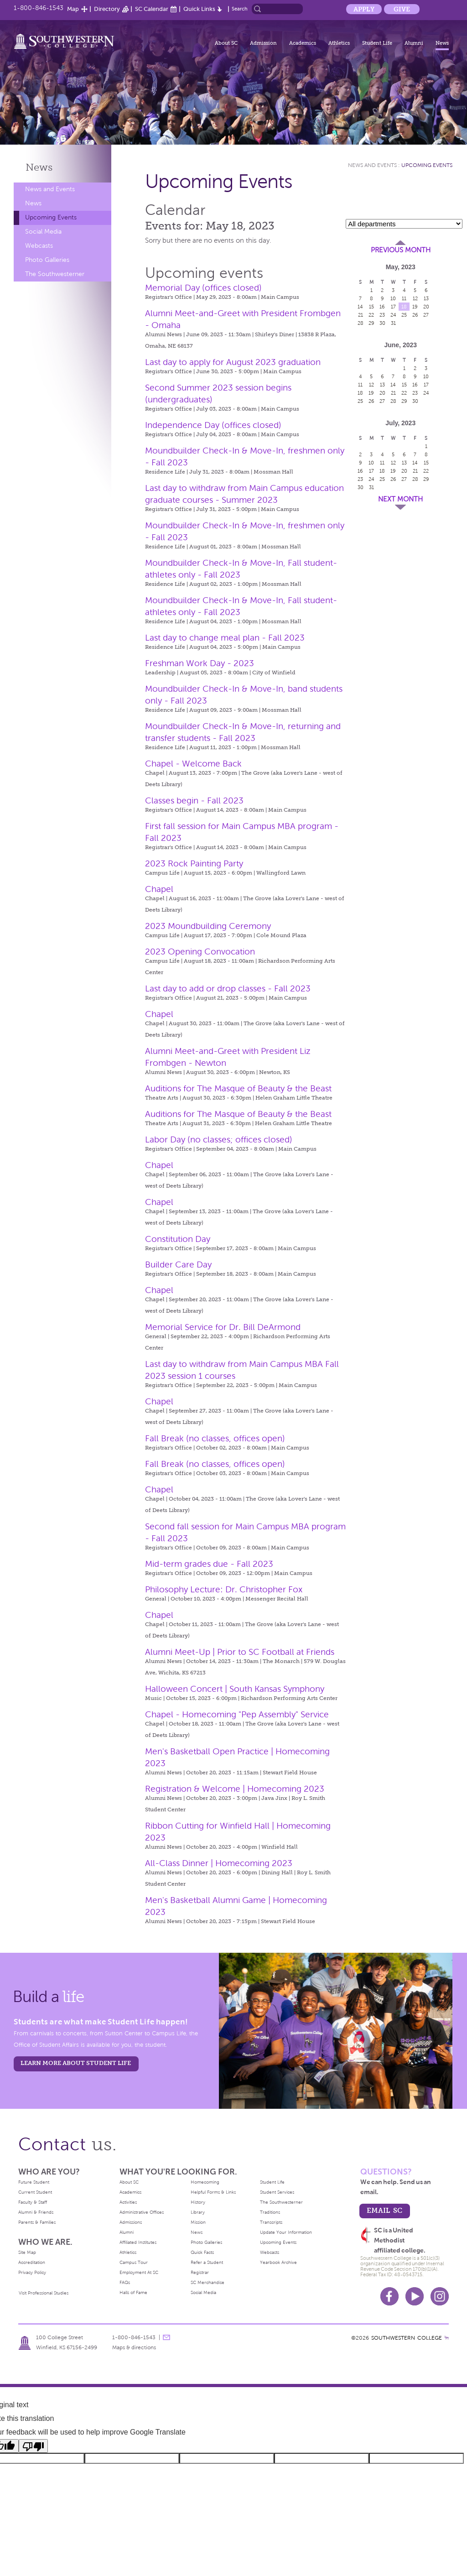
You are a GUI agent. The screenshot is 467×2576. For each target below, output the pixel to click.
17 (393, 306)
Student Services (277, 2192)
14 (360, 306)
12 (415, 298)
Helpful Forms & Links (213, 2192)
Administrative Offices (141, 2212)
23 (382, 315)
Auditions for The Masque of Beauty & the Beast (238, 1088)
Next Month (400, 499)
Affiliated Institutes (137, 2242)
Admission (263, 43)
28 (360, 323)
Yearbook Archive (278, 2262)
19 (415, 306)
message (166, 2337)
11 (404, 298)
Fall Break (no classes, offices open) (215, 1438)
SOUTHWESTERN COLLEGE (406, 2338)
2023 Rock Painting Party (194, 863)
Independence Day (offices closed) (213, 425)
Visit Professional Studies (43, 2292)
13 (426, 298)
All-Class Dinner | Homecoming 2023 (218, 1863)
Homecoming (205, 2182)
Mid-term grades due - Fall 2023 (209, 1564)
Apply (363, 9)
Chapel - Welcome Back (193, 763)
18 (404, 306)
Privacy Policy (32, 2272)
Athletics (339, 43)
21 (360, 315)
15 (371, 306)
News (442, 43)
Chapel (159, 889)
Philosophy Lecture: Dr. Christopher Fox (223, 1589)
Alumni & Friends (35, 2212)
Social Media (43, 231)
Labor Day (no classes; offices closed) (218, 1139)
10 (393, 298)
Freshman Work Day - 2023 (199, 663)
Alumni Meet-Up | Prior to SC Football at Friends (239, 1652)
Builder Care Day (178, 1264)
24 (393, 315)
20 (426, 306)
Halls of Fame (133, 2292)
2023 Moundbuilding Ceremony (208, 926)
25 (404, 315)
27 (426, 315)
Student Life (377, 43)
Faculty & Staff (32, 2202)
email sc (384, 2210)
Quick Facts (202, 2252)
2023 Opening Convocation (200, 951)
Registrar (200, 2272)
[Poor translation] (33, 2446)
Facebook (389, 2296)
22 (371, 315)
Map (73, 8)
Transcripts (271, 2222)
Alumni (414, 43)
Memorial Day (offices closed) (203, 287)
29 (371, 323)
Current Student (35, 2192)
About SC (226, 43)
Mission (198, 2222)
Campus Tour (133, 2262)
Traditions (270, 2212)
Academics (302, 43)
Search (240, 8)
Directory (107, 8)
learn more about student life (76, 2063)
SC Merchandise (207, 2282)
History (198, 2202)
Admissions (130, 2222)
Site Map (27, 2252)
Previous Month (401, 250)
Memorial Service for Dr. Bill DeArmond (223, 1327)
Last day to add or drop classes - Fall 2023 (228, 988)
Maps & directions (134, 2347)
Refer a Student (207, 2262)
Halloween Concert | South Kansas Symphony (234, 1689)
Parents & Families (37, 2222)
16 (382, 306)
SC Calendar (151, 8)
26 (415, 315)
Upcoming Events (51, 217)
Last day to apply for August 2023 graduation (233, 362)
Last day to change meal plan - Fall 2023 (225, 637)
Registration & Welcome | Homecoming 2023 (234, 1789)
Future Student (33, 2182)
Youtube (414, 2296)
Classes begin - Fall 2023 (194, 800)
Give (402, 9)
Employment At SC (138, 2272)
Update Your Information (286, 2232)
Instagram (440, 2296)
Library (198, 2212)
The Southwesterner (54, 274)
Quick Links (199, 8)
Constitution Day (177, 1239)
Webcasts (39, 245)
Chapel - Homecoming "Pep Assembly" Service (237, 1714)
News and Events (50, 189)
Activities (128, 2202)
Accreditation (31, 2262)
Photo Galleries (47, 259)
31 (393, 323)
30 (382, 323)
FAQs (124, 2282)
